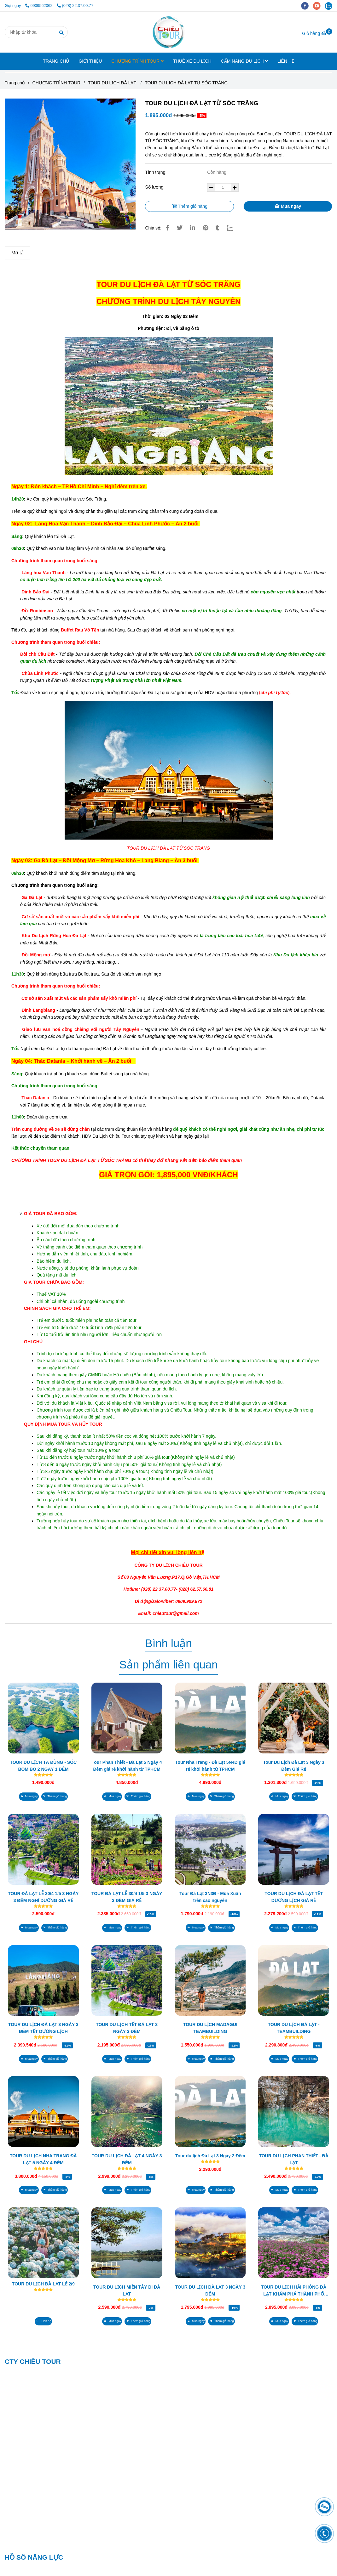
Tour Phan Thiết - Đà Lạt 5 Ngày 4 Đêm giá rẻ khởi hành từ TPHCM (127, 1766)
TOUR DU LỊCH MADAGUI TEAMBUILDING (210, 2028)
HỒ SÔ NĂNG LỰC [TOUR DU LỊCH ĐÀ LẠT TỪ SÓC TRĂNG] (34, 2557)
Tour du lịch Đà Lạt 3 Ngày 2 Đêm (210, 2155)
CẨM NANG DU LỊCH (244, 61)
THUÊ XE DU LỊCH (192, 61)
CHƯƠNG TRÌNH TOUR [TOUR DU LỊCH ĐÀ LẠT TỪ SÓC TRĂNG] (56, 82)
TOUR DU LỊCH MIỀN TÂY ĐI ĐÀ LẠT (126, 2290)
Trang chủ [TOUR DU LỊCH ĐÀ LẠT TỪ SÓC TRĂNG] (15, 82)
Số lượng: (155, 187)
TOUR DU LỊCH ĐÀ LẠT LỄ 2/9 (43, 2283)
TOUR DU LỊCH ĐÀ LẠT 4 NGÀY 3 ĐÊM (127, 2159)
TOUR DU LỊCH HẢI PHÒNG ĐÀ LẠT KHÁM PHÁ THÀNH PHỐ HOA (293, 2290)
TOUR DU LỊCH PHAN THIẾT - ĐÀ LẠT (293, 2159)
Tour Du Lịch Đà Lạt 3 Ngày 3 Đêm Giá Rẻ (293, 1766)
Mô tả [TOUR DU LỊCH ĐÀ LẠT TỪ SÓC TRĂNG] (17, 252)
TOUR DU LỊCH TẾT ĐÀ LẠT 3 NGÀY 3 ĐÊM (127, 2028)
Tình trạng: (156, 172)
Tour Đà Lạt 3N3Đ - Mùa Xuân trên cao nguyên (210, 1897)
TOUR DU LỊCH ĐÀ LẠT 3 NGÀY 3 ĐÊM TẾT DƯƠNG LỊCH (43, 2028)
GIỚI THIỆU (90, 61)
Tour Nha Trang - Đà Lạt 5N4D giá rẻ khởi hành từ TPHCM (210, 1766)
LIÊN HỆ (285, 61)
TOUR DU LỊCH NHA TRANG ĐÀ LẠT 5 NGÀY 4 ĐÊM (43, 2159)
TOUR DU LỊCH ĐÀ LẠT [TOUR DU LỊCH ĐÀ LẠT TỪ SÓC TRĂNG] (112, 82)
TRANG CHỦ (56, 61)
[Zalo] (234, 228)
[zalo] (330, 5)
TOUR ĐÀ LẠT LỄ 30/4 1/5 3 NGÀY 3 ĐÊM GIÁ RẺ (126, 1897)
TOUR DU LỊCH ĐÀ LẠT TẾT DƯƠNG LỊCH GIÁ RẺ (293, 1897)
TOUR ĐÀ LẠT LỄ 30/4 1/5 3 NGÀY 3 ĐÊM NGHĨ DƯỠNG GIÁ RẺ (43, 1897)
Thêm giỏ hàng (189, 206)
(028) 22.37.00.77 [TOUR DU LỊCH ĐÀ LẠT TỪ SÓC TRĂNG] (75, 5)
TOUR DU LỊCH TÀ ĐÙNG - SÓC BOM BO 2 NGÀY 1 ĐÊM (43, 1766)
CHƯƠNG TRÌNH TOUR (137, 61)
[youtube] (319, 5)
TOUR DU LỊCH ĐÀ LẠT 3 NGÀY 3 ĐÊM (210, 2290)
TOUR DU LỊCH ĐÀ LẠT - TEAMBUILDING (294, 2028)
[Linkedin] (192, 228)
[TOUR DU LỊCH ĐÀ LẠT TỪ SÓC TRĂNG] (168, 32)
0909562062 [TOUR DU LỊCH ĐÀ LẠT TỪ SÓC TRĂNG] (39, 5)
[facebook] (307, 5)
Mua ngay (288, 206)
